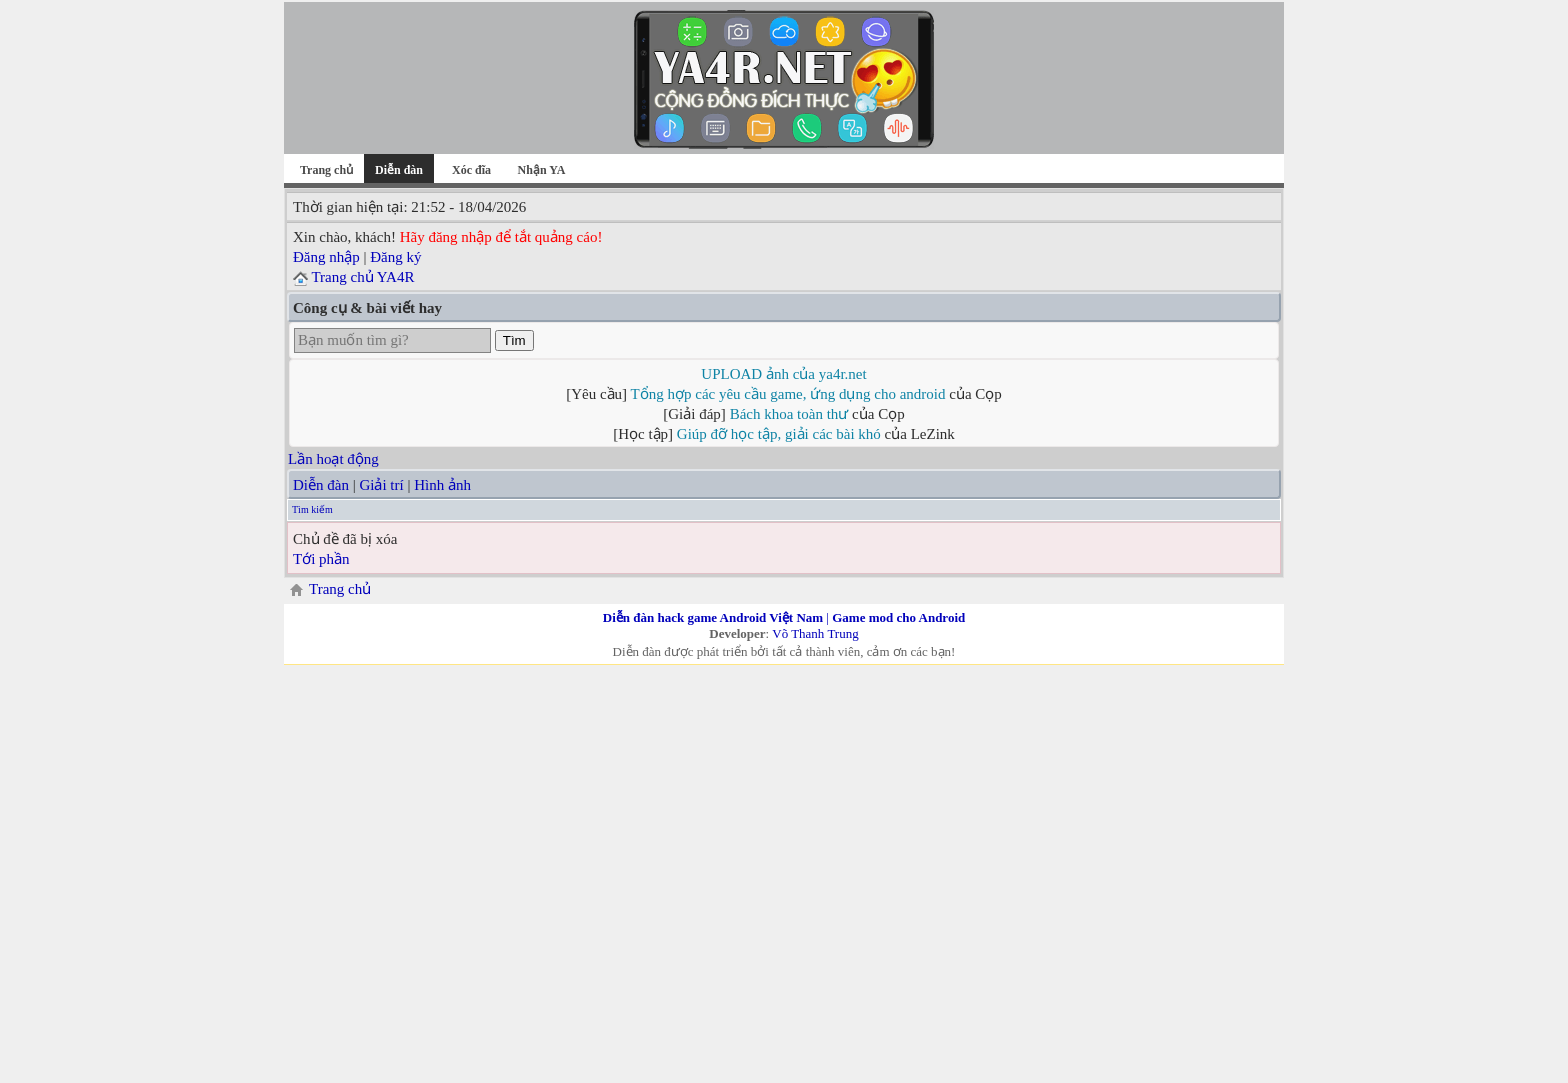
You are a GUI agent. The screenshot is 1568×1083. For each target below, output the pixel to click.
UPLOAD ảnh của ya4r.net (783, 374)
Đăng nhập (326, 257)
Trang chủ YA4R (362, 277)
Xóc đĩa (471, 170)
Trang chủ (326, 170)
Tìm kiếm (312, 509)
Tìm (514, 340)
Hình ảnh (442, 485)
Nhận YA (542, 170)
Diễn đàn (321, 485)
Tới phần (321, 559)
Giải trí (381, 485)
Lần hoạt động (333, 459)
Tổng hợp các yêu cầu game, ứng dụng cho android (788, 394)
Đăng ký (395, 257)
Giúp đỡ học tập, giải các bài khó (779, 434)
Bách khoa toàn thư (789, 414)
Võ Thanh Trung (815, 633)
